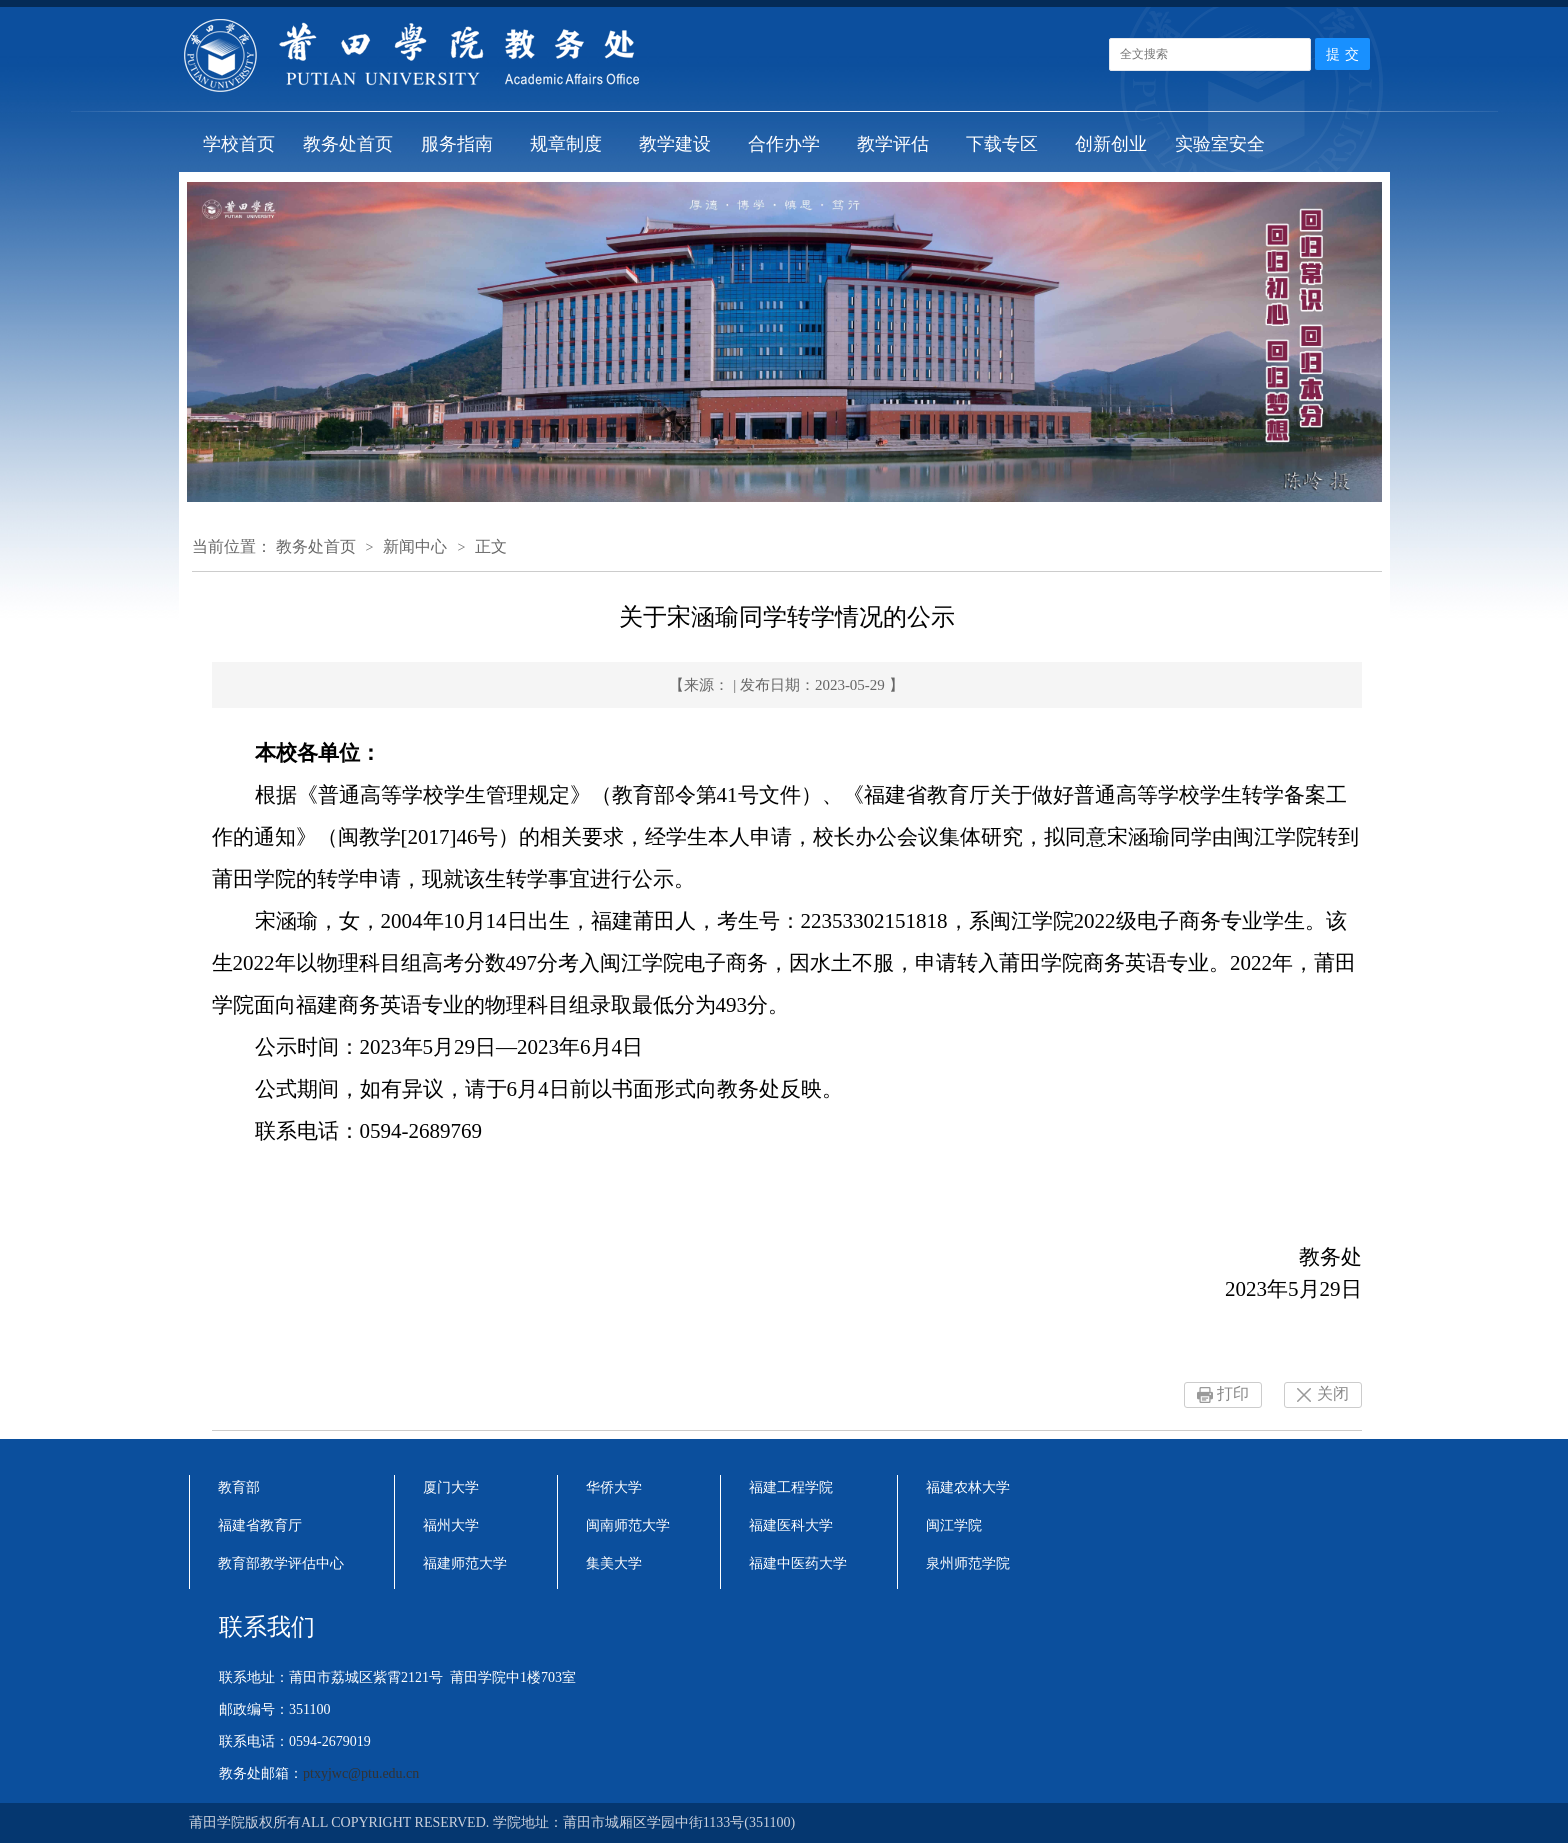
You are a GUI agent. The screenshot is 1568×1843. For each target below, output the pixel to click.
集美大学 (614, 1563)
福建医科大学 (791, 1525)
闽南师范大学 (628, 1525)
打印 (1233, 1393)
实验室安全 (1220, 144)
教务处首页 (348, 144)
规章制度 (566, 144)
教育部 (239, 1487)
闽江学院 (954, 1525)
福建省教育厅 (260, 1525)
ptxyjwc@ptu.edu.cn (361, 1773)
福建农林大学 (968, 1487)
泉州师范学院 (968, 1563)
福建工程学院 (791, 1487)
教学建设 (675, 144)
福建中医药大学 (798, 1563)
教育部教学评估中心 (281, 1563)
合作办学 (784, 144)
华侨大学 (614, 1487)
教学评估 (893, 144)
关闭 (1333, 1393)
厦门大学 (451, 1487)
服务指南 (457, 144)
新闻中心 (415, 546)
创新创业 (1111, 144)
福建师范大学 (465, 1563)
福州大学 (451, 1525)
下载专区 (1002, 144)
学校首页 (239, 144)
